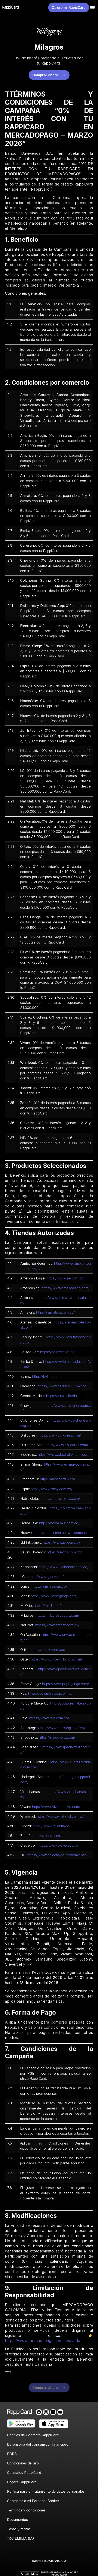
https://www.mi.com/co (51, 1826)
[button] (92, 7)
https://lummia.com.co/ (49, 1586)
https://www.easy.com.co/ (51, 1489)
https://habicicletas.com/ (61, 1498)
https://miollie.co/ (47, 1605)
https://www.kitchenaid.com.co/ (64, 1567)
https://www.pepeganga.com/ (54, 1596)
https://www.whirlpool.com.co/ (61, 1816)
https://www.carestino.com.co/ (61, 1386)
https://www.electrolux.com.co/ (63, 1454)
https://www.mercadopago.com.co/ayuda (42, 2340)
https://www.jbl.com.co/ (61, 1542)
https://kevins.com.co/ (64, 1552)
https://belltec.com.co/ (58, 1352)
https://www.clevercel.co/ (57, 1845)
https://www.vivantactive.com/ (56, 1807)
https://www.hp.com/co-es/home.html (57, 1855)
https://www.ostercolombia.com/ (56, 1659)
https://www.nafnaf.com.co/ (57, 1625)
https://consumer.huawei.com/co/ (61, 1533)
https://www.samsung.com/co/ (61, 1728)
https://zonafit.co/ (47, 1836)
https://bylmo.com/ (47, 1376)
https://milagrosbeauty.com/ (57, 1615)
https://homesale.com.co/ (59, 1523)
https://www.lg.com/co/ (45, 1577)
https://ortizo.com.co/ (48, 1649)
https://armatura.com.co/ (55, 1312)
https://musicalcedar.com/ (66, 1396)
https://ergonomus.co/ (57, 1479)
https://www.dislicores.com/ (59, 1435)
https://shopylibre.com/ (57, 1737)
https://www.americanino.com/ (66, 1288)
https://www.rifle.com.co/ (49, 1718)
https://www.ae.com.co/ (66, 1278)
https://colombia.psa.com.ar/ (50, 1693)
